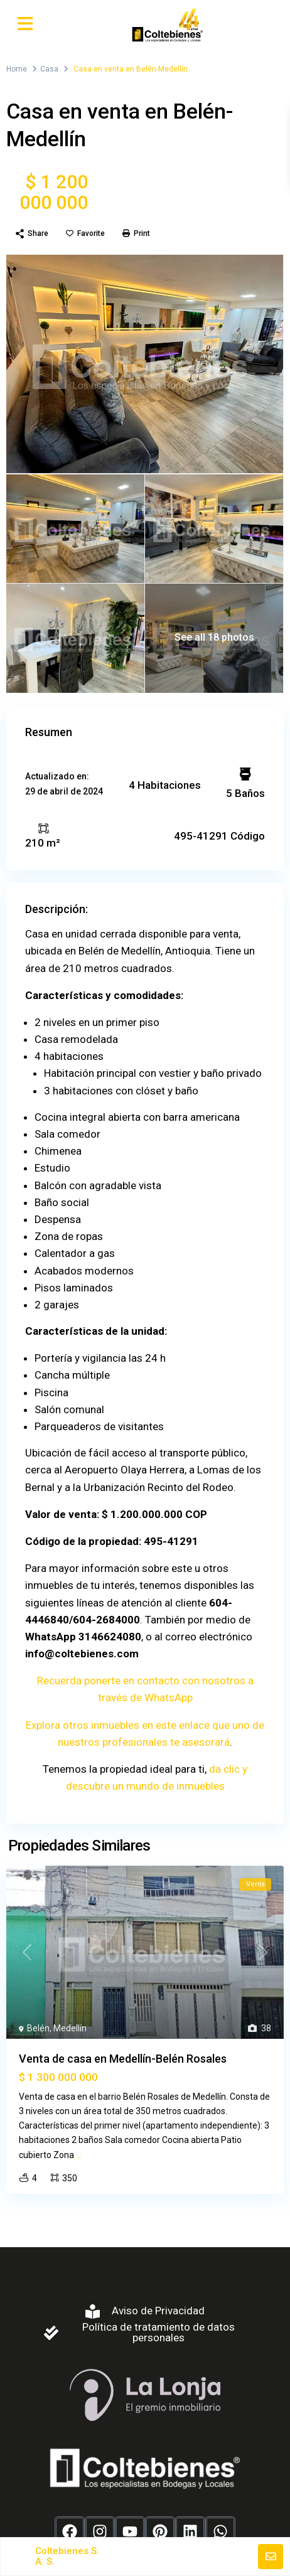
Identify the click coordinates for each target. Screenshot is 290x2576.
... (79, 2155)
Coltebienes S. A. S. (67, 2556)
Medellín (70, 2028)
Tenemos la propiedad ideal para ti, (126, 1769)
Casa (49, 69)
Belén (38, 2028)
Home (16, 69)
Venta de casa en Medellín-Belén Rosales (123, 2058)
